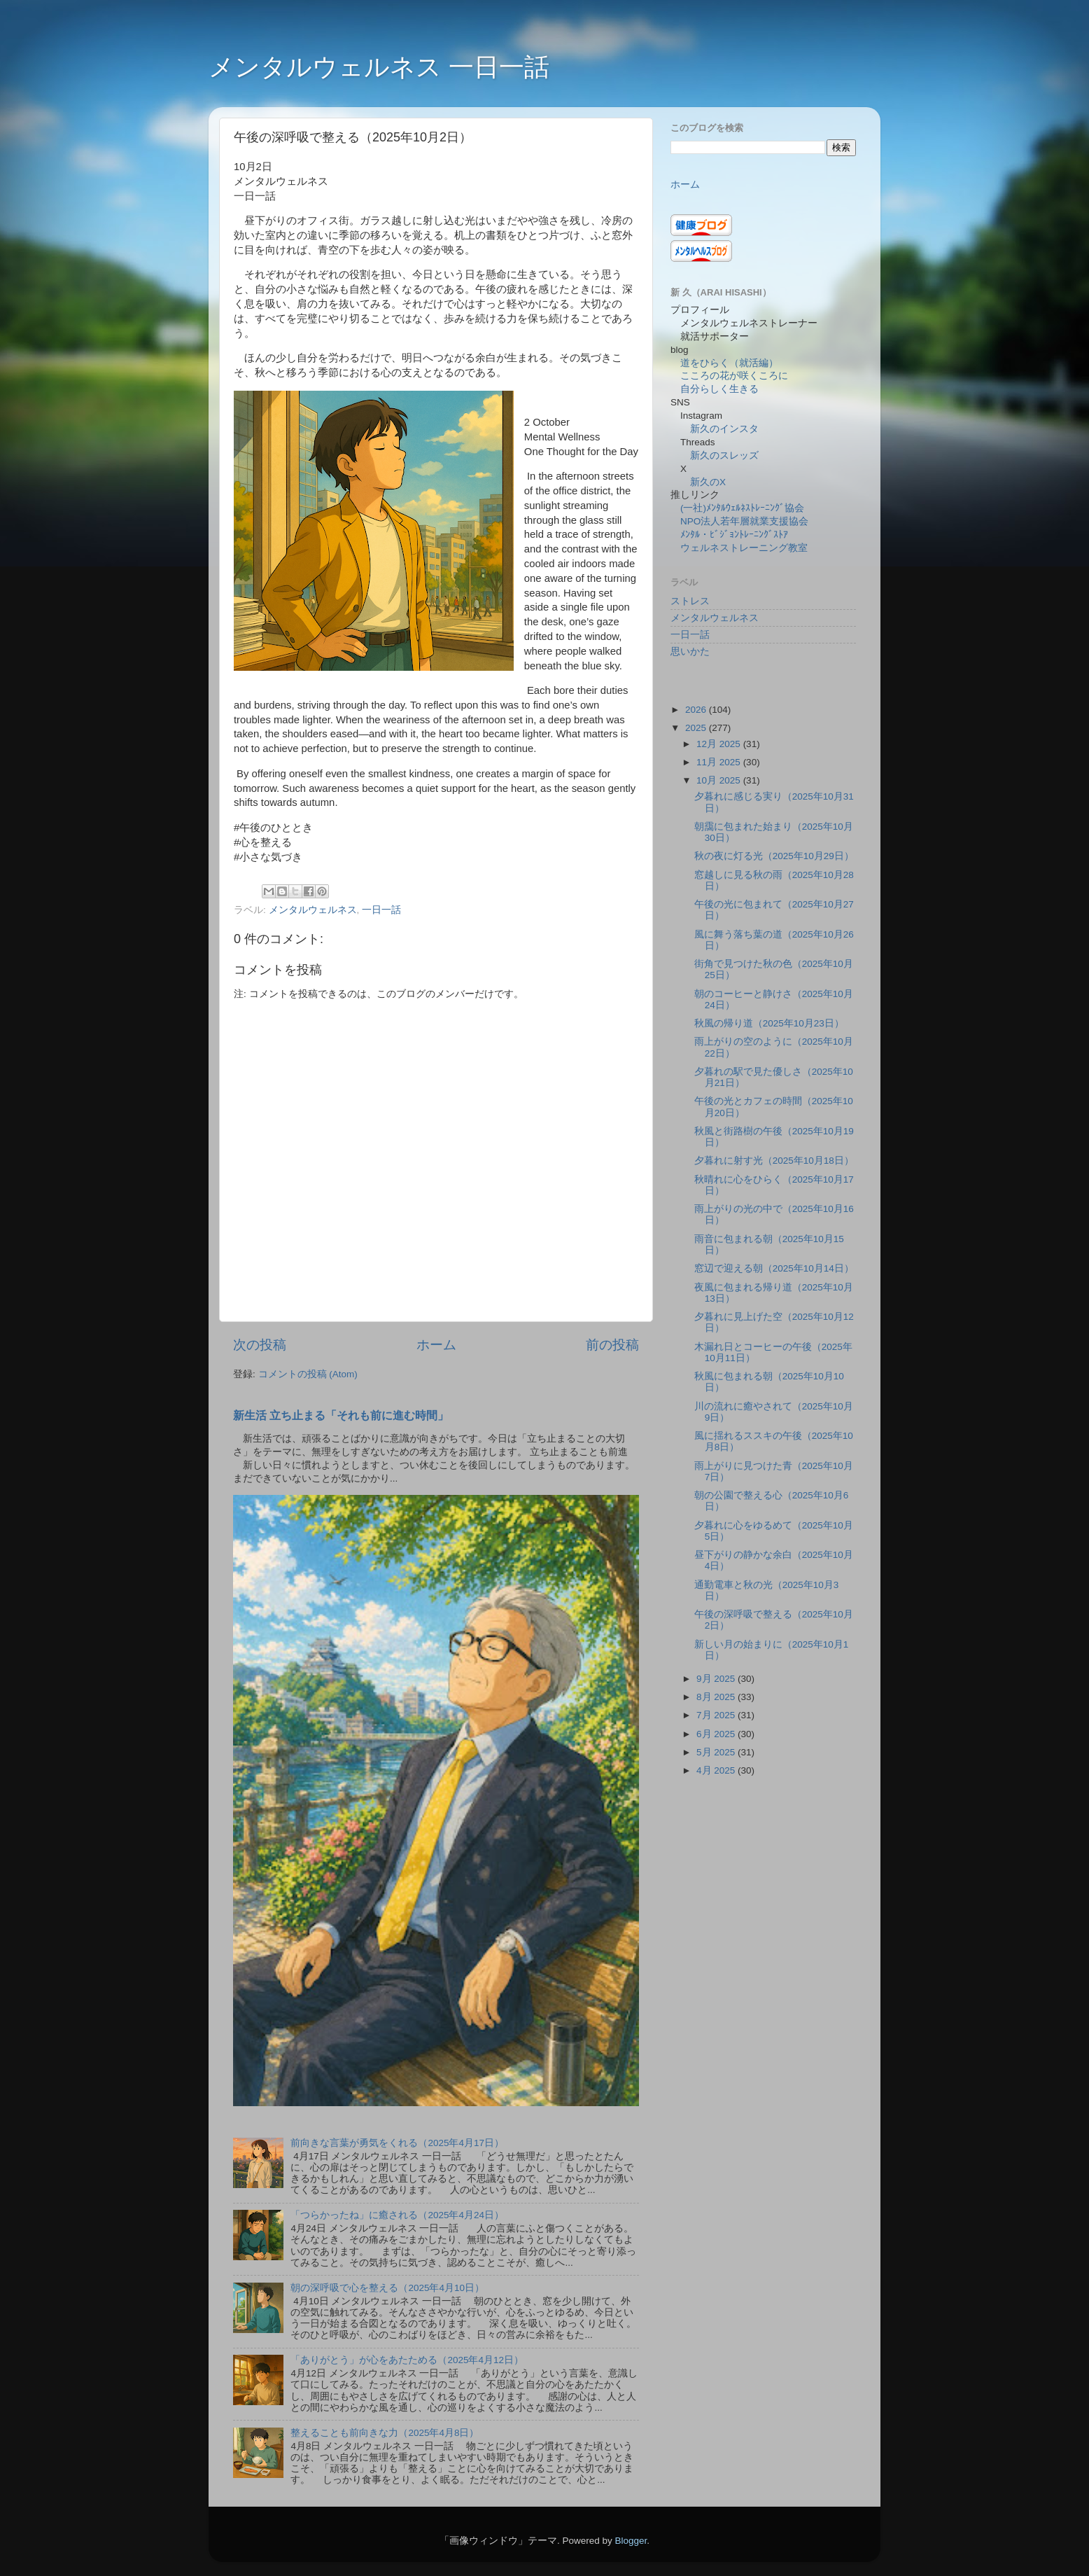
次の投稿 (259, 1344)
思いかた (690, 651)
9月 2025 (717, 1678)
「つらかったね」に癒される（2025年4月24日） (397, 2215)
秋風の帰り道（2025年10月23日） (769, 1023)
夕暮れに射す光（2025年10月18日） (774, 1160)
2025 (697, 728)
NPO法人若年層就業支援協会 (744, 521)
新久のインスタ (724, 429)
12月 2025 (719, 744)
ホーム (436, 1344)
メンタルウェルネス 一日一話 (379, 67)
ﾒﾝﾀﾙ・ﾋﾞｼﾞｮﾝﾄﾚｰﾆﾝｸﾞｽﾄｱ (734, 534)
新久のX (708, 482)
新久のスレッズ (724, 455)
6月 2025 (717, 1734)
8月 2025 (717, 1697)
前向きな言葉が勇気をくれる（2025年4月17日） (397, 2143)
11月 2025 (719, 762)
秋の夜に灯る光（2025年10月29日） (774, 856)
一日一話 (381, 910)
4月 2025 (717, 1770)
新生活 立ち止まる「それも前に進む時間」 (341, 1415)
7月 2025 (717, 1715)
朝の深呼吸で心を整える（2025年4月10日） (387, 2288)
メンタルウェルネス (313, 910)
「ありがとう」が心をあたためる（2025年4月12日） (407, 2360)
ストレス (690, 601)
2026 (697, 709)
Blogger (630, 2540)
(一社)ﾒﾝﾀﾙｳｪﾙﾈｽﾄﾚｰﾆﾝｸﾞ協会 (742, 508)
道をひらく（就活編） (729, 363)
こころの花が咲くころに (734, 375)
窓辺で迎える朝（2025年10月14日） (774, 1268)
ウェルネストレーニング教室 (744, 548)
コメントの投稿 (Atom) (308, 1374)
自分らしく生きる (719, 389)
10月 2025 (719, 780)
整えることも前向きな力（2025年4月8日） (384, 2433)
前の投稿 (612, 1344)
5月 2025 (717, 1752)
